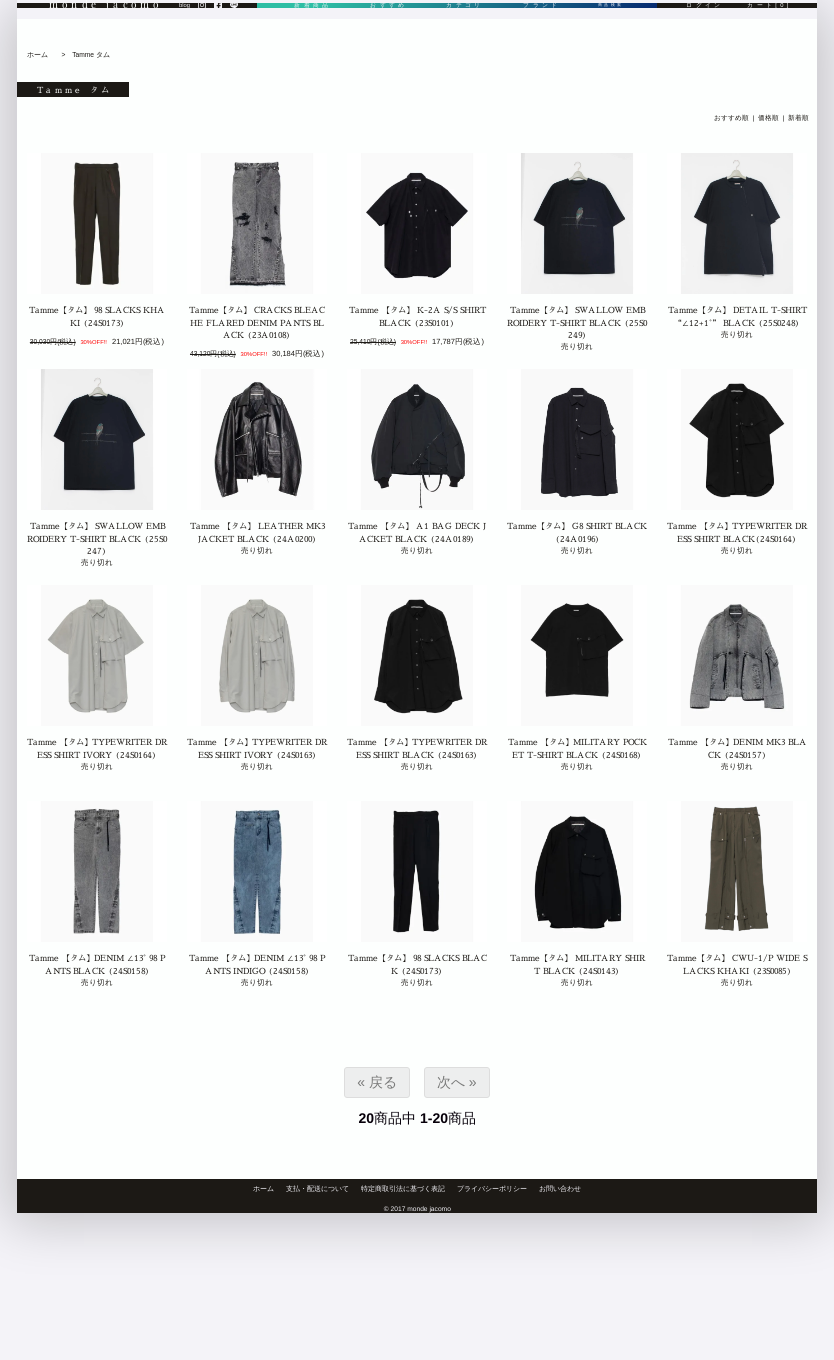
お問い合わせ (560, 1188)
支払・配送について (317, 1188)
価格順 (768, 118)
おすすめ (384, 33)
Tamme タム (91, 54)
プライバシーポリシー (492, 1188)
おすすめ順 (731, 118)
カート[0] (769, 33)
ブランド (532, 33)
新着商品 (311, 33)
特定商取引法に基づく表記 (403, 1188)
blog (184, 33)
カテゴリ (458, 33)
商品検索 (605, 33)
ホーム (37, 54)
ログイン (704, 33)
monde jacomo (105, 32)
